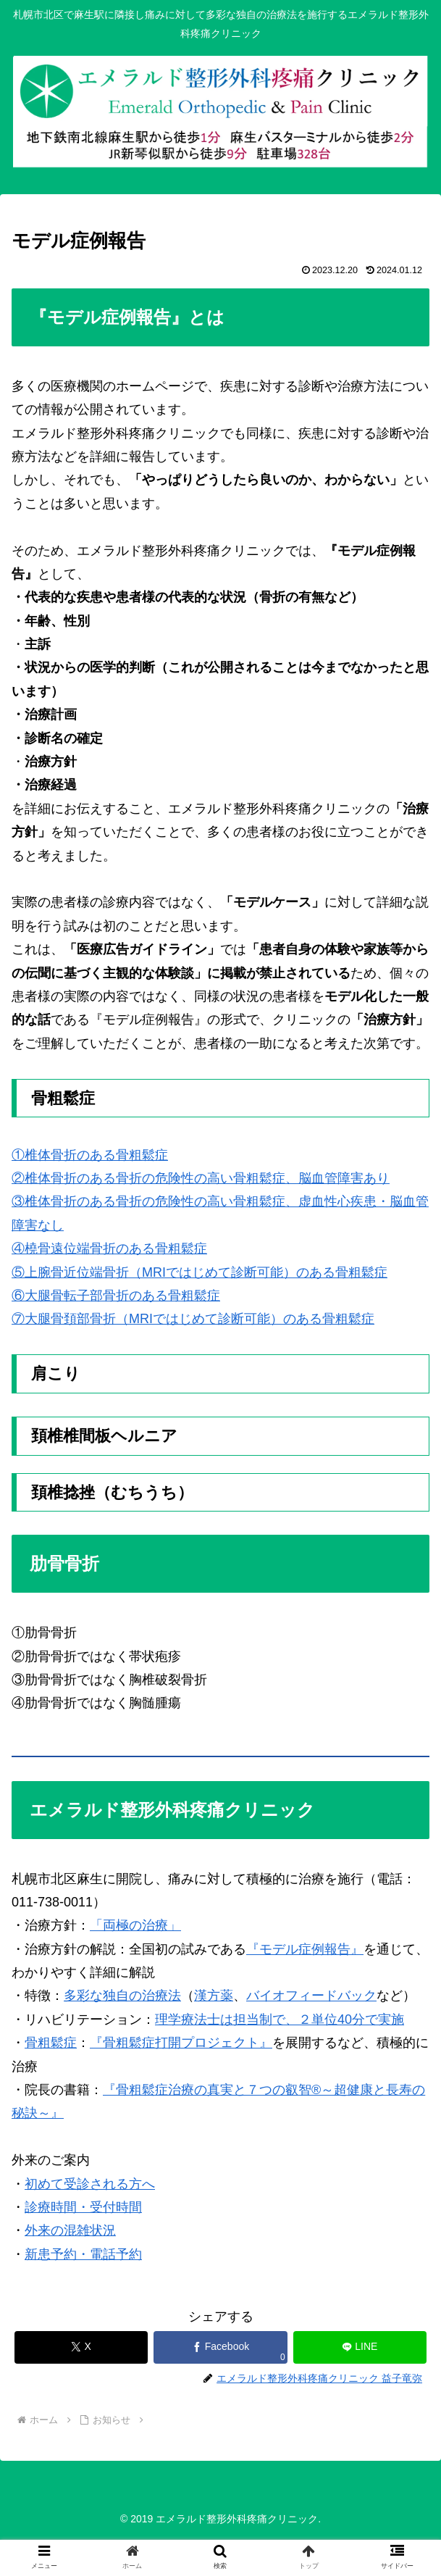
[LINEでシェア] (360, 2347)
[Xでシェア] (81, 2347)
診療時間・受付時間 (83, 2207)
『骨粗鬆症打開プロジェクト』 (181, 2042)
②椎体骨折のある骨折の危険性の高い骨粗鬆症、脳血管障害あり (201, 1178)
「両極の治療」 (135, 1925)
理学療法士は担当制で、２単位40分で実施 (279, 2019)
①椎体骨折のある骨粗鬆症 (90, 1155)
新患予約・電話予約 (83, 2254)
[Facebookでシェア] (220, 2347)
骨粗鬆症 (51, 2042)
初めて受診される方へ (90, 2184)
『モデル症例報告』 (305, 1949)
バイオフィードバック (311, 1995)
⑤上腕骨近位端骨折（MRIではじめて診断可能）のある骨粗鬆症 (199, 1272)
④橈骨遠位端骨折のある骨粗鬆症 (109, 1248)
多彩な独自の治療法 (122, 1995)
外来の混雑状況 (70, 2230)
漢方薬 (213, 1995)
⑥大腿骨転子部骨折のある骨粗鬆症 (116, 1295)
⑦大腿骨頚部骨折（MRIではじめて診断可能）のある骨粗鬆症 (193, 1319)
